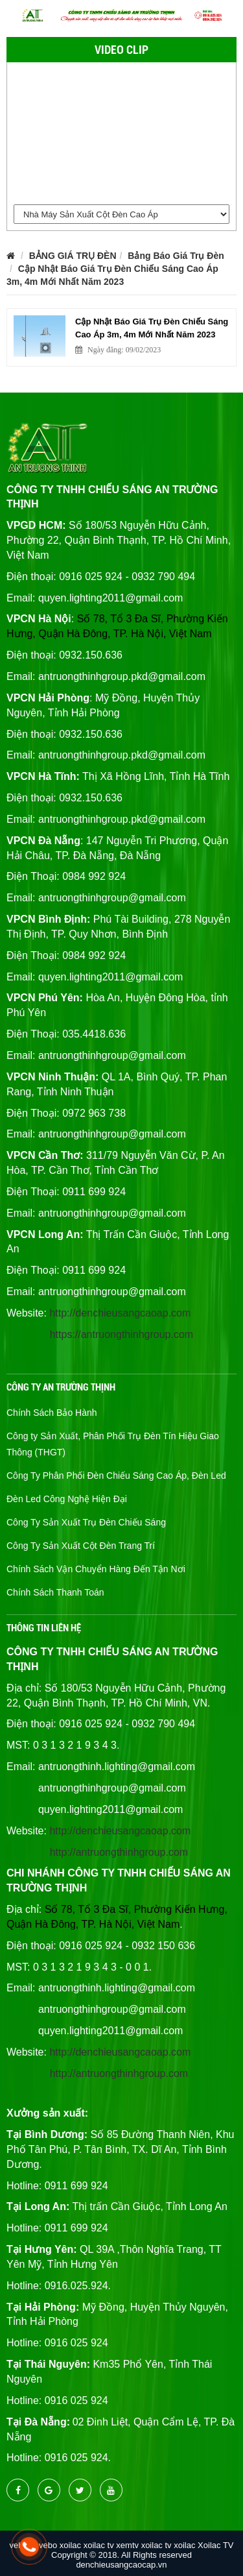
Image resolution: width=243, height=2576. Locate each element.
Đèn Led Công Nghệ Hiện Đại (66, 1499)
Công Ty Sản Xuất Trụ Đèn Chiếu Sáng (86, 1522)
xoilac (70, 2545)
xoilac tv (99, 2545)
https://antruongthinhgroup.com (121, 1334)
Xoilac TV (215, 2545)
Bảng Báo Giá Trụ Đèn (176, 255)
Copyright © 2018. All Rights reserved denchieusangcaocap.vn (121, 2560)
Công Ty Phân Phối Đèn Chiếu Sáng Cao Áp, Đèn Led (116, 1475)
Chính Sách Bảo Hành (51, 1412)
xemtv (127, 2545)
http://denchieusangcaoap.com (120, 1312)
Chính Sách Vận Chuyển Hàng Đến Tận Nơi (95, 1569)
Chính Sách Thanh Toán (55, 1592)
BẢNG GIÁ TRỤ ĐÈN (73, 255)
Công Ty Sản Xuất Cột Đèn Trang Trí (80, 1545)
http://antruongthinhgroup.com (119, 1852)
